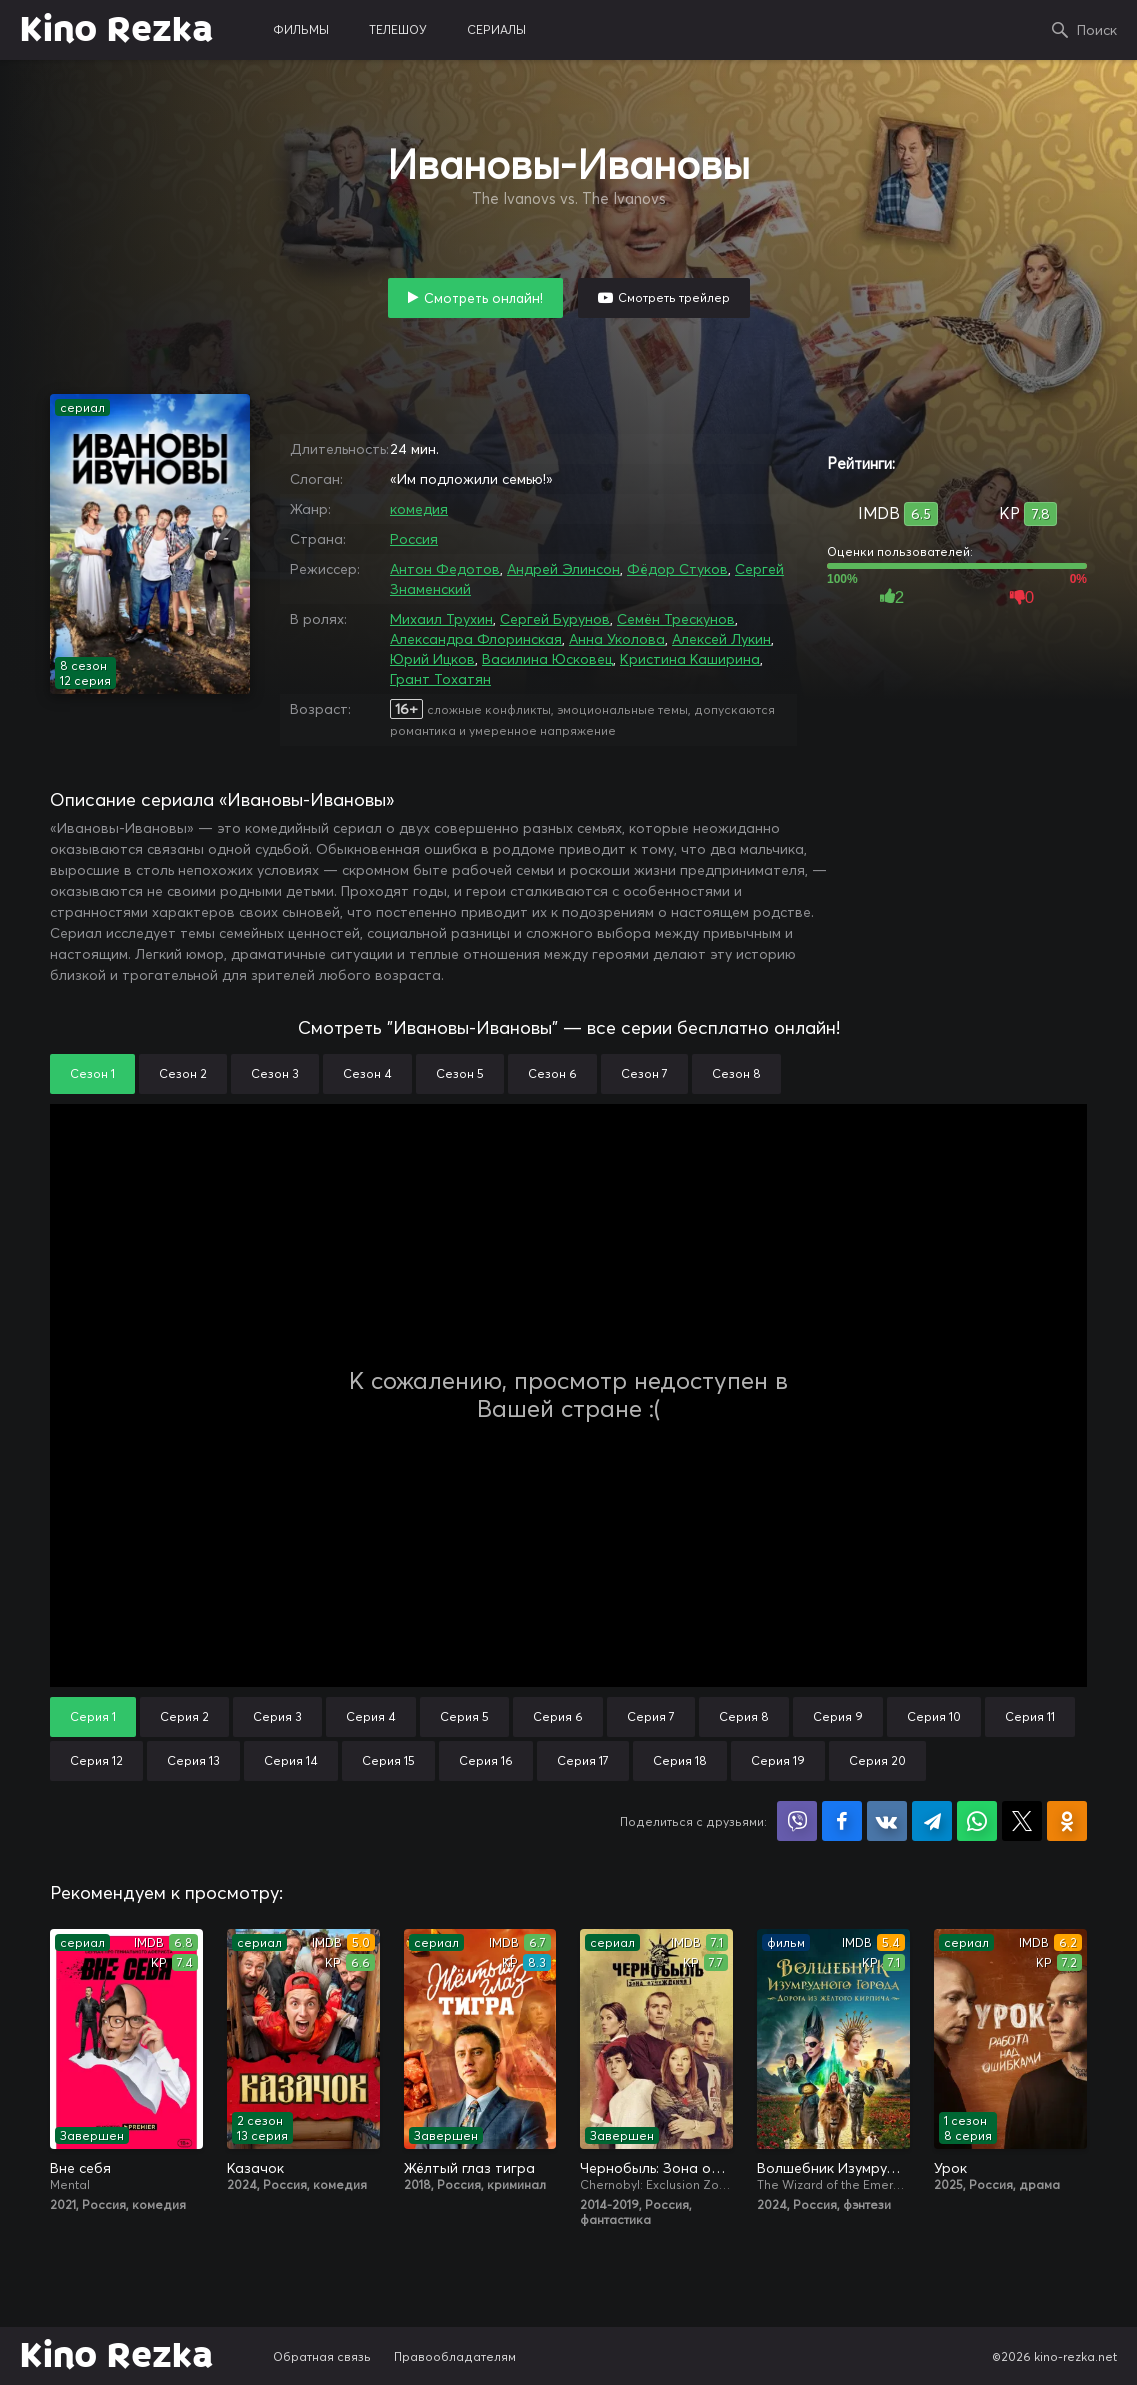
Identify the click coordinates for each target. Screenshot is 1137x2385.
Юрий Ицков (432, 659)
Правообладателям (455, 2356)
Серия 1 (93, 1716)
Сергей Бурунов (555, 619)
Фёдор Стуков (677, 569)
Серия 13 (193, 1760)
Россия (414, 539)
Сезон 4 (367, 1073)
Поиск (1097, 30)
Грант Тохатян (440, 679)
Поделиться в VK (887, 1821)
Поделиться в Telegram (932, 1821)
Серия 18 (680, 1760)
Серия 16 (486, 1760)
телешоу (398, 29)
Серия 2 (184, 1716)
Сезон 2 (183, 1073)
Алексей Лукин (721, 639)
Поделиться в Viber (797, 1821)
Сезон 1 (92, 1073)
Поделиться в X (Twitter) (1022, 1821)
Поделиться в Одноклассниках (1067, 1821)
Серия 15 (388, 1760)
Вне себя (80, 2168)
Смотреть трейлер (674, 297)
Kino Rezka (116, 30)
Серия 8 (744, 1716)
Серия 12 (96, 1760)
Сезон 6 (552, 1073)
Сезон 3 (275, 1073)
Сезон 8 (736, 1073)
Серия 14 (291, 1760)
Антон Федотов (445, 569)
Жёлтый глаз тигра (469, 2168)
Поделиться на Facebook (842, 1821)
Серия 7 (651, 1716)
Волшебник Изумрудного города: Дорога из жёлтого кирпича (833, 2168)
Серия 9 (838, 1716)
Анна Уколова (617, 639)
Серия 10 (934, 1716)
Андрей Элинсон (563, 569)
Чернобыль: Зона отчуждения (656, 2168)
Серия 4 (371, 1716)
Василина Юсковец (547, 659)
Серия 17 (583, 1760)
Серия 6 (558, 1716)
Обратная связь (322, 2356)
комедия (419, 509)
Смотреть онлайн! (483, 298)
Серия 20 (877, 1760)
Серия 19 (778, 1760)
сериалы (496, 29)
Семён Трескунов (676, 619)
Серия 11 (1030, 1716)
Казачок (255, 2168)
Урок (950, 2168)
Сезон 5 (460, 1073)
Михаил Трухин (441, 619)
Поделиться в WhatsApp (977, 1821)
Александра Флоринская (476, 639)
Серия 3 (277, 1716)
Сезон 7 (644, 1073)
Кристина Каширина (690, 659)
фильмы (301, 29)
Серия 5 (464, 1716)
